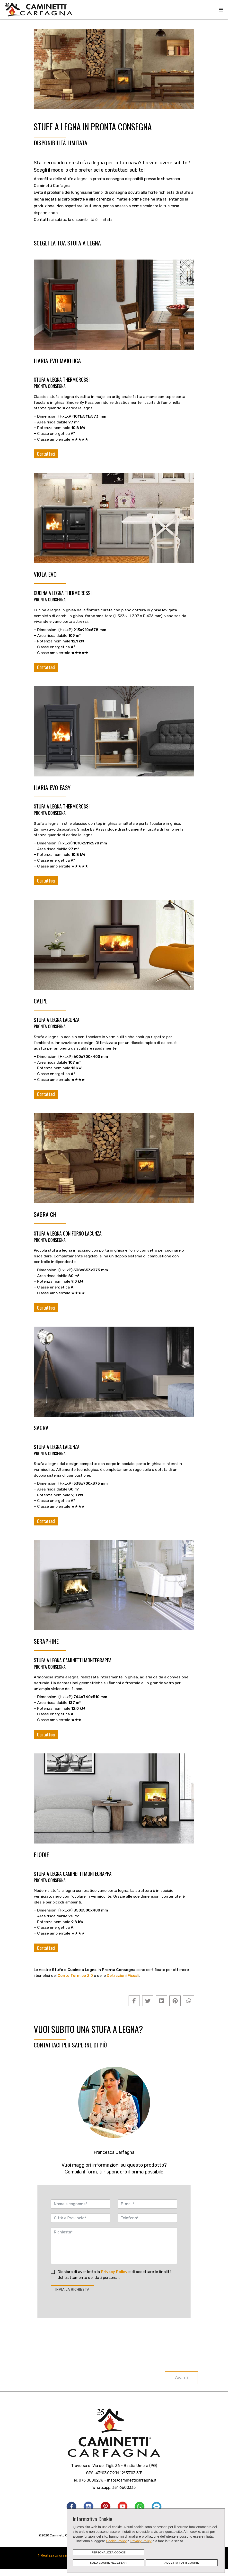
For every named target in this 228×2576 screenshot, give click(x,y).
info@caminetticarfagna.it (132, 2487)
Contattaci (46, 455)
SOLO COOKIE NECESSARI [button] (108, 2562)
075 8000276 (91, 2487)
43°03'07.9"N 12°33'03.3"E (119, 2480)
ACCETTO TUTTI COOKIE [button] (181, 2562)
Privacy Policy (140, 2541)
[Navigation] (221, 9)
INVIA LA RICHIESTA (72, 2297)
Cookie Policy (116, 2541)
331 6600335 (124, 2494)
